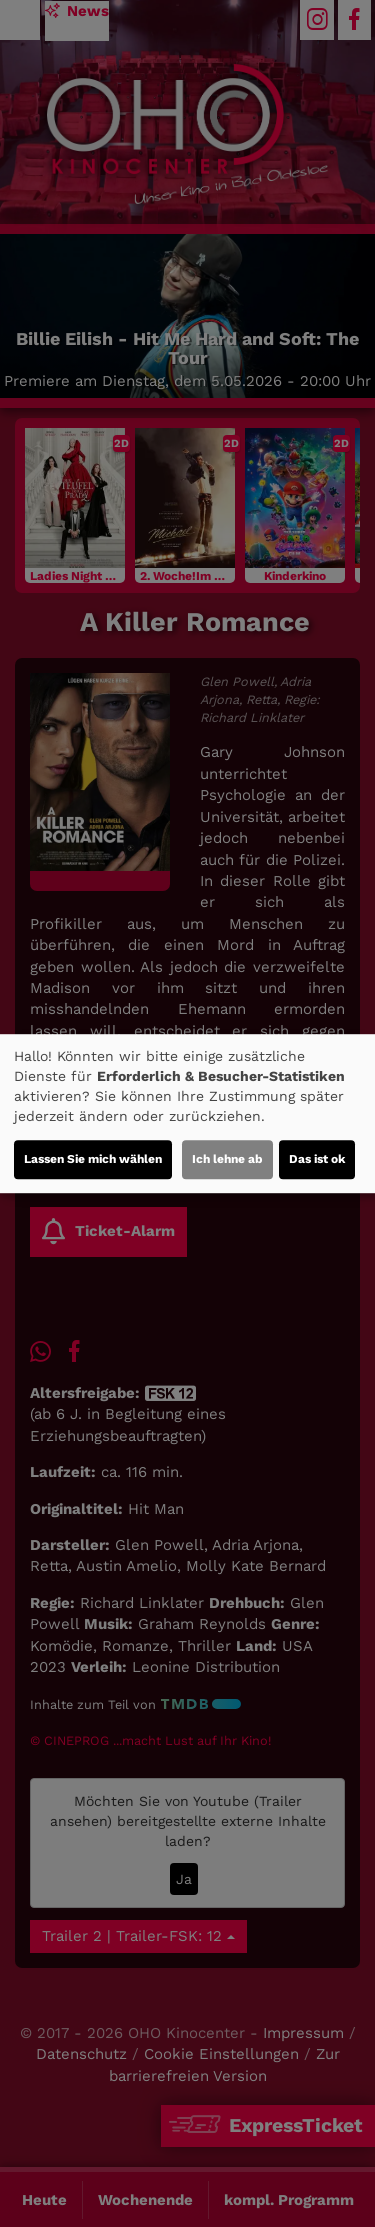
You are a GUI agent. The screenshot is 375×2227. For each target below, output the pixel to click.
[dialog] (187, 1114)
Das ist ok (317, 1159)
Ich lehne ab (227, 1159)
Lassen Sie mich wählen (93, 1159)
